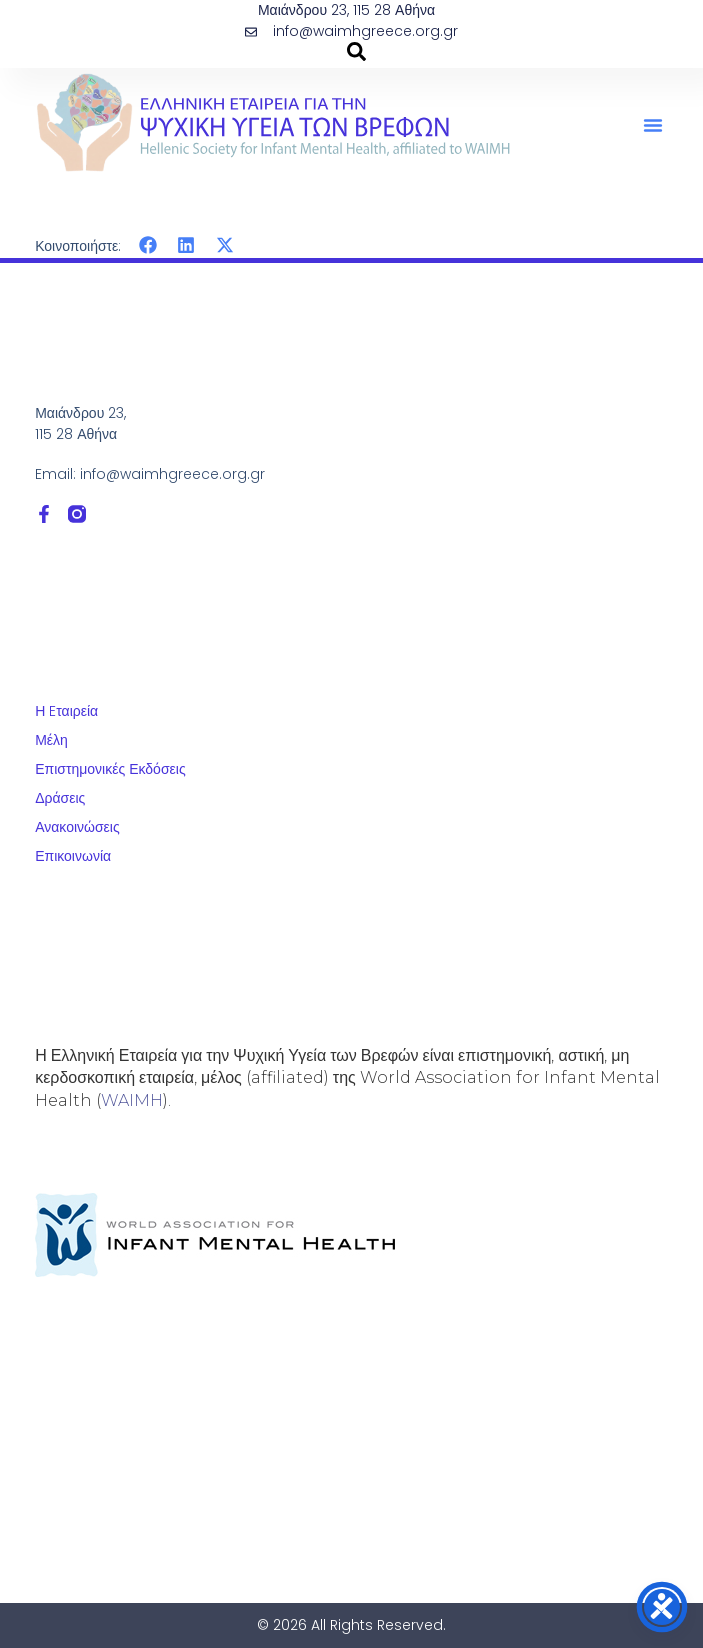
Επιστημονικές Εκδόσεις (110, 769)
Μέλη (51, 740)
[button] (653, 125)
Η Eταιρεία (66, 711)
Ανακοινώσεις (77, 827)
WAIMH (132, 1100)
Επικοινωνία (73, 856)
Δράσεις (60, 798)
